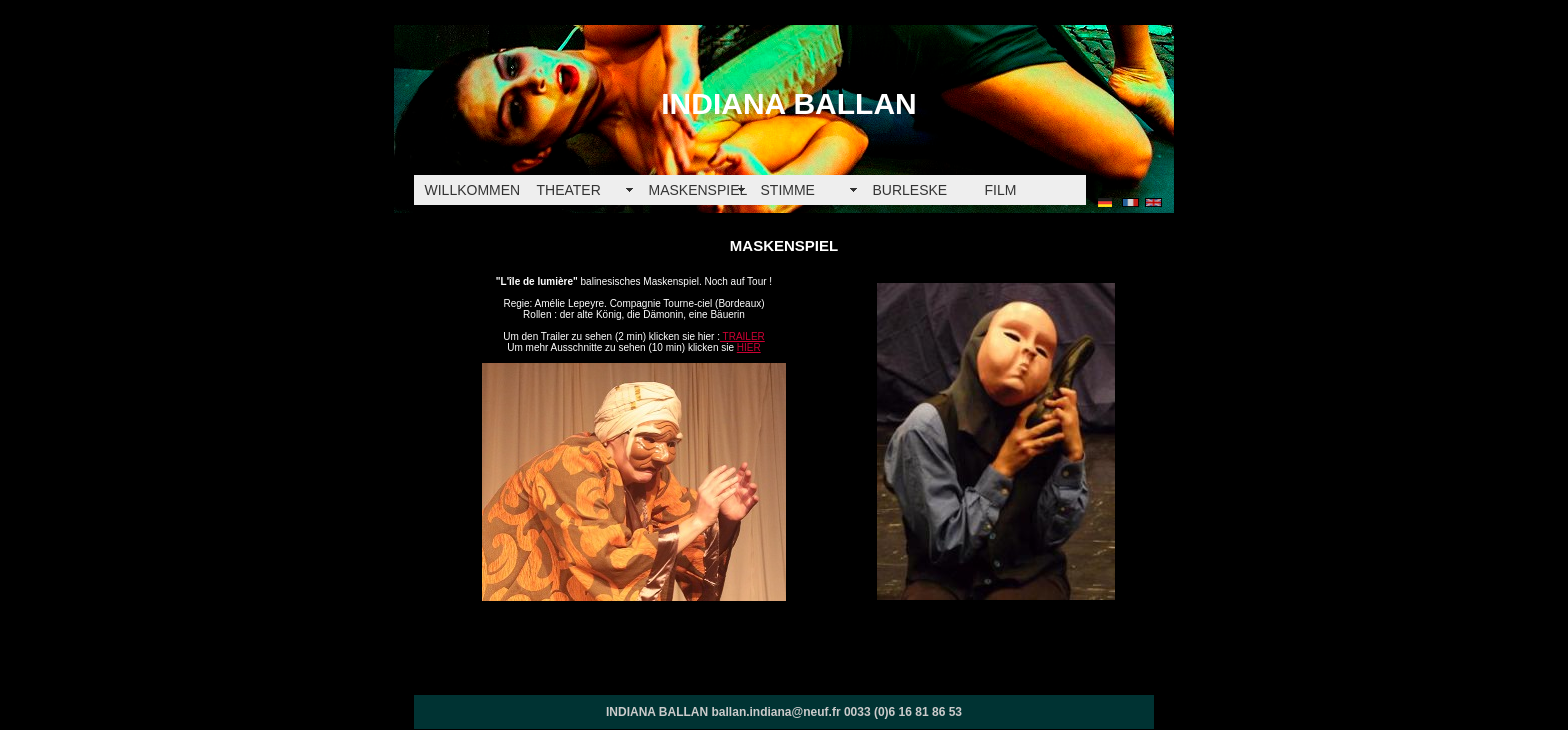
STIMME (788, 190)
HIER (749, 347)
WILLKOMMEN (473, 190)
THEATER (569, 190)
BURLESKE (910, 190)
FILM (1001, 190)
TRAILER (742, 336)
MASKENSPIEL (698, 190)
